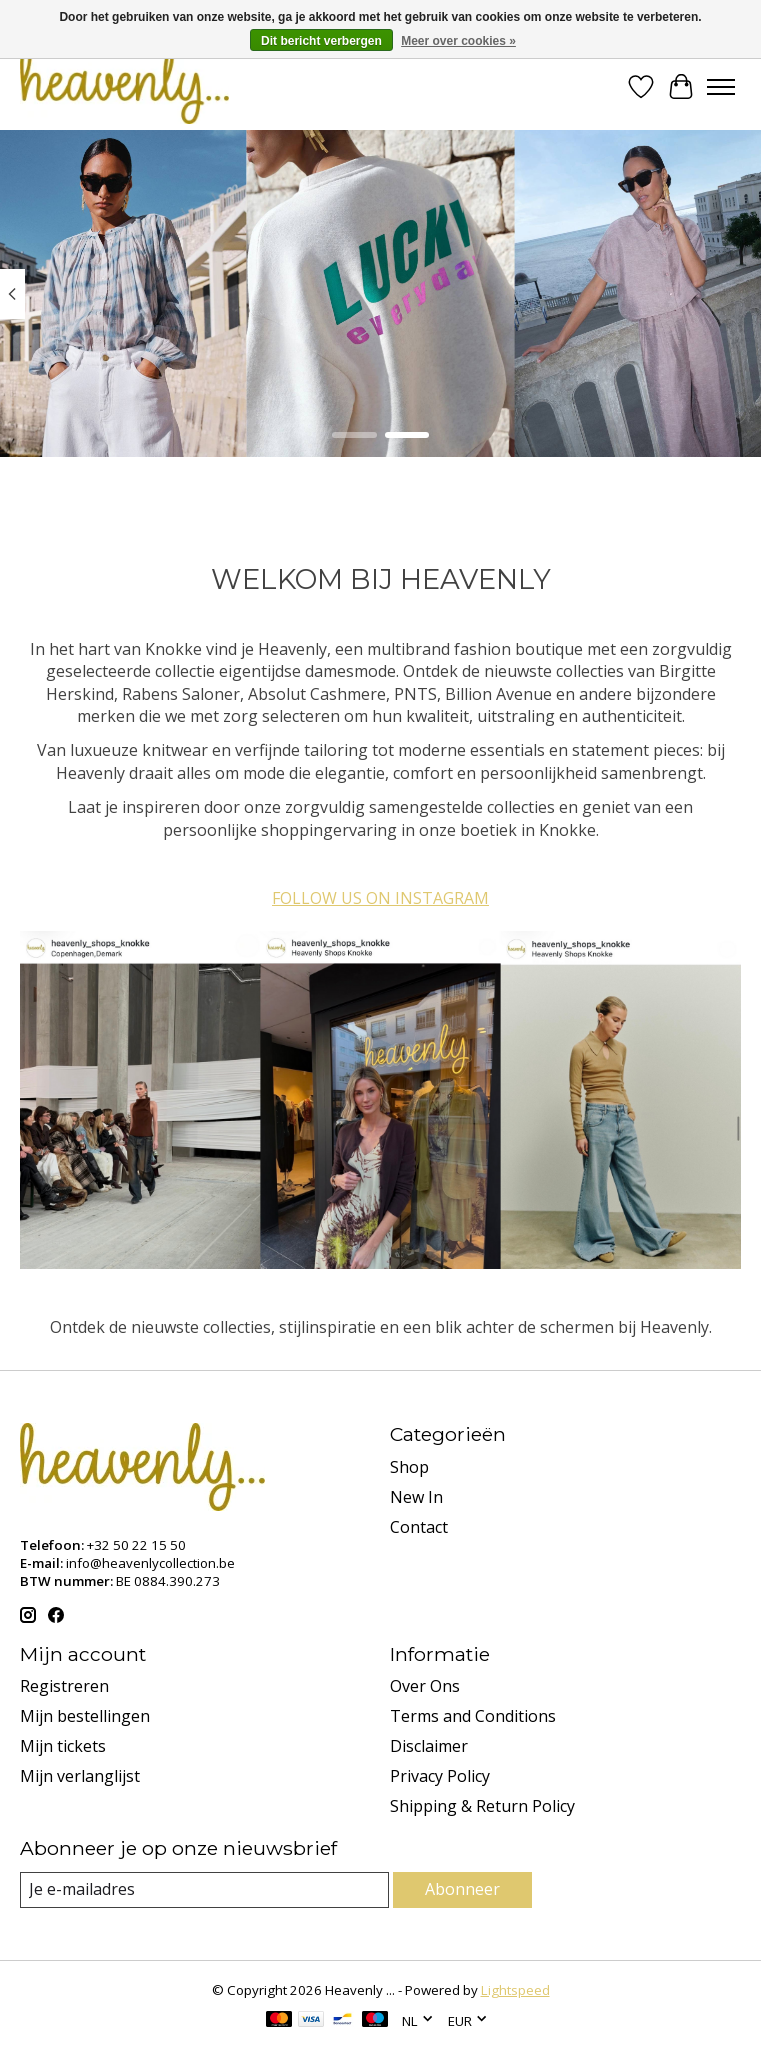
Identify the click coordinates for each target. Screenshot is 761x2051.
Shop (409, 1467)
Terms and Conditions (473, 1716)
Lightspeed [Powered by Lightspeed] (515, 1990)
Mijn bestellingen (85, 1716)
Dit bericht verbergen (321, 41)
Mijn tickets (63, 1746)
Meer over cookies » (458, 41)
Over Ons (425, 1686)
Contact (419, 1527)
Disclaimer (429, 1746)
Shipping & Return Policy (482, 1806)
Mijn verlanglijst (80, 1776)
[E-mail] (204, 1889)
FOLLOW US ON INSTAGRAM (380, 898)
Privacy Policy (440, 1776)
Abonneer (462, 1889)
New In (416, 1497)
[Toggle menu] (721, 87)
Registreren (64, 1686)
